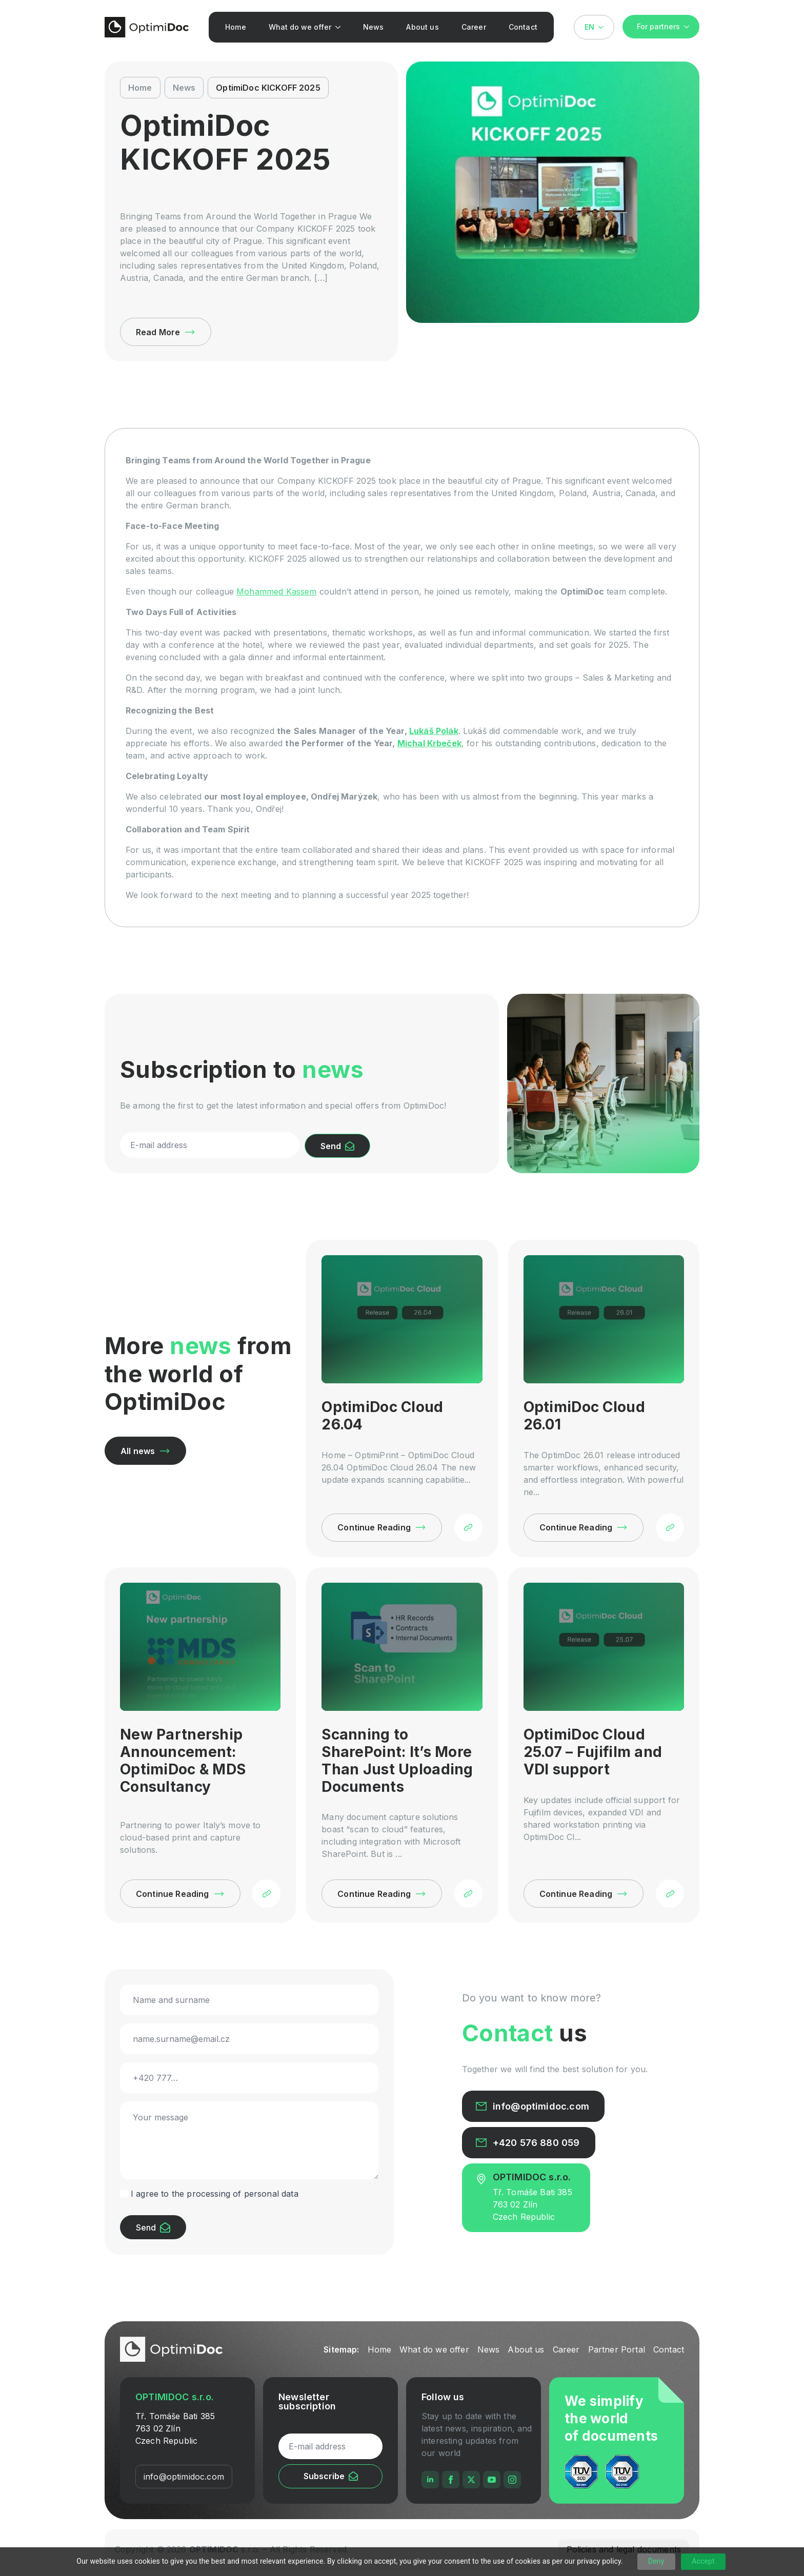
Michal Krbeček (429, 743)
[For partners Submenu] (689, 26)
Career (473, 27)
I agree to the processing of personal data (214, 2194)
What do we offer (300, 27)
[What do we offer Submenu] (340, 27)
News (373, 27)
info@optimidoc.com (541, 2106)
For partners (658, 26)
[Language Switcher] (604, 27)
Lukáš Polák (433, 731)
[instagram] (512, 2479)
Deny (656, 2561)
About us (422, 27)
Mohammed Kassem (276, 591)
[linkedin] (430, 2479)
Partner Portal (616, 2349)
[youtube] (491, 2479)
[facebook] (450, 2479)
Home (235, 27)
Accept (703, 2561)
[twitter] (471, 2479)
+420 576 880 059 (536, 2143)
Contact (523, 27)
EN (589, 27)
